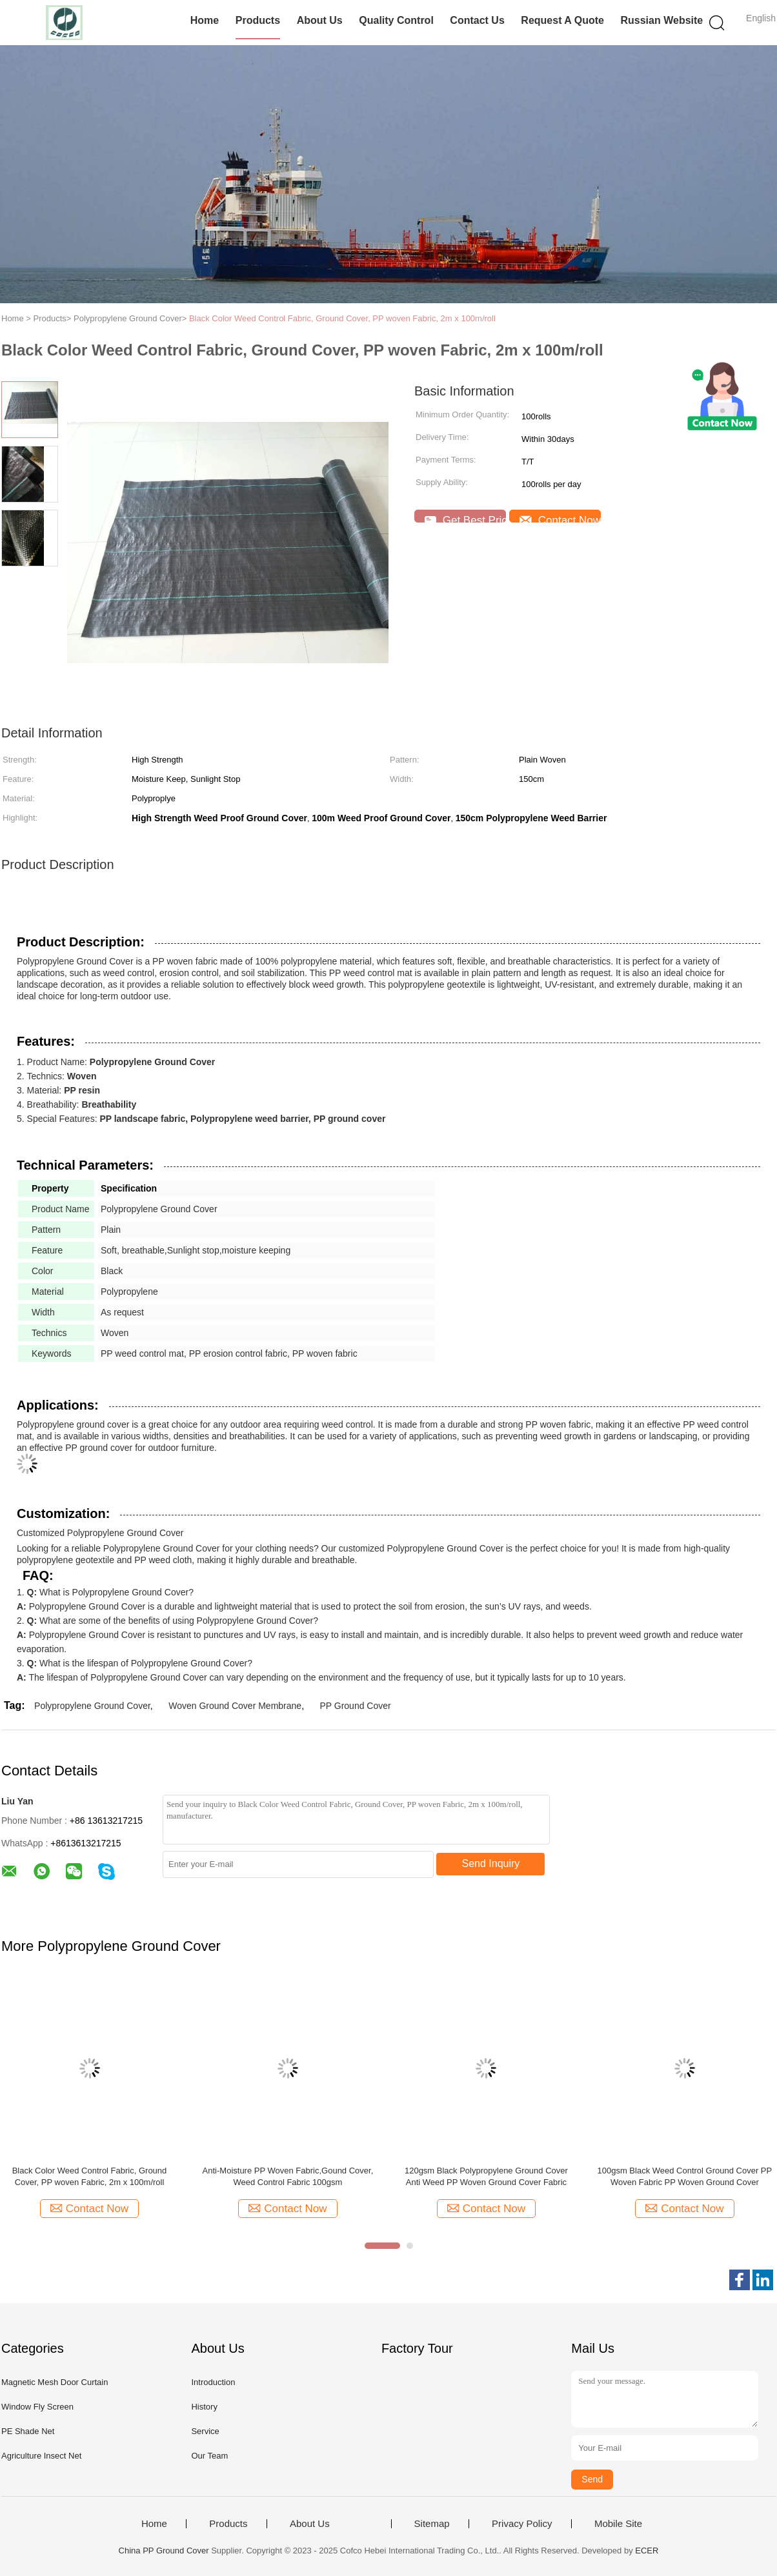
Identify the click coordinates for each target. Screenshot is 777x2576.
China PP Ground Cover (164, 2550)
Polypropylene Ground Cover (92, 1706)
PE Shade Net (27, 2431)
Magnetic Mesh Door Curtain (54, 2382)
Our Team (209, 2456)
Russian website (661, 20)
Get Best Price (465, 518)
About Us (320, 20)
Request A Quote (562, 20)
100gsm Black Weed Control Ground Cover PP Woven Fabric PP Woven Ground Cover (684, 2176)
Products (258, 20)
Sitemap (432, 2523)
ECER (646, 2550)
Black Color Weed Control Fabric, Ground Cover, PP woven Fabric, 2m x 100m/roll (342, 318)
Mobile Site (618, 2523)
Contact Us (477, 20)
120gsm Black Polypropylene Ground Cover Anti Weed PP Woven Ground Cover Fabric (486, 2176)
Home (204, 20)
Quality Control (396, 20)
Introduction (213, 2382)
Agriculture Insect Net (41, 2456)
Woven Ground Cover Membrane (234, 1706)
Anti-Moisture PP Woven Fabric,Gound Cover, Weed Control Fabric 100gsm (288, 2176)
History (204, 2406)
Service (205, 2431)
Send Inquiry (491, 1863)
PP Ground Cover (354, 1706)
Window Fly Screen (37, 2406)
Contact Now (560, 518)
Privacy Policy (522, 2523)
